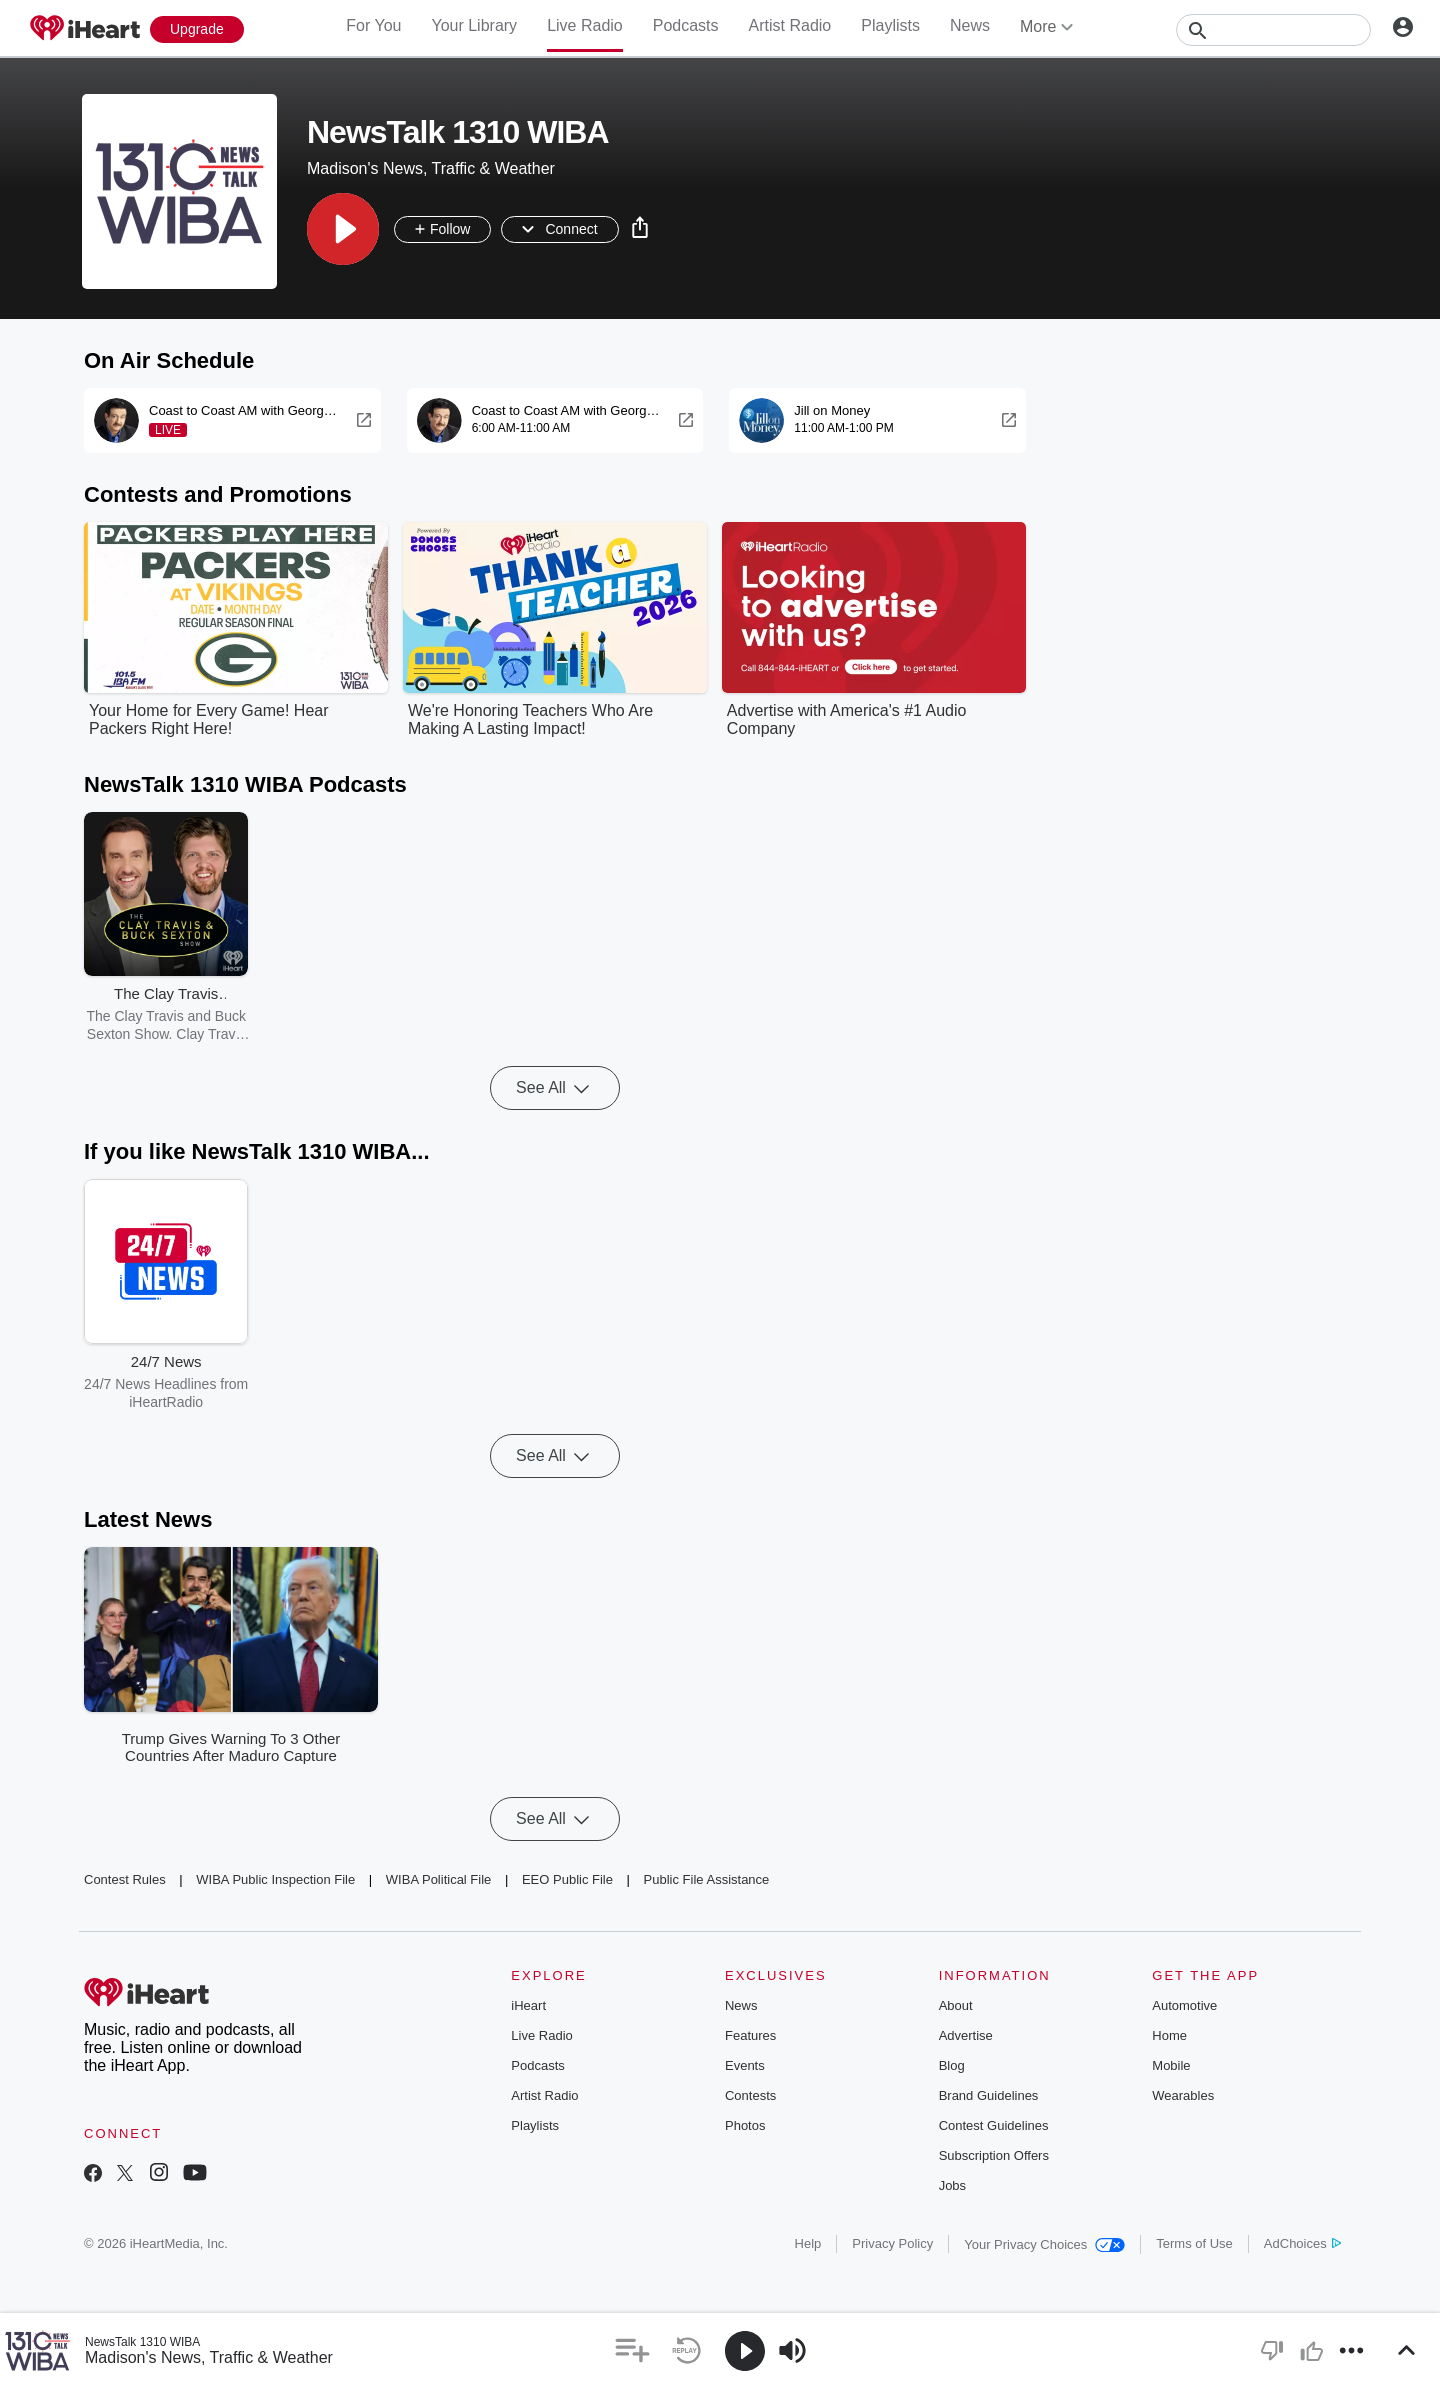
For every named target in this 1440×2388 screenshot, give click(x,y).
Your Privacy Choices (1044, 2244)
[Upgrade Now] (197, 29)
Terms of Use (1194, 2243)
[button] (343, 229)
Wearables (1183, 2095)
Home (1169, 2035)
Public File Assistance (707, 1879)
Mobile (1171, 2065)
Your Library (474, 25)
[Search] (1273, 30)
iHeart (528, 2005)
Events (745, 2065)
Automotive (1184, 2005)
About (956, 2005)
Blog (952, 2065)
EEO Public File (567, 1879)
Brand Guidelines (989, 2095)
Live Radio (585, 25)
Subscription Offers (994, 2155)
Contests (750, 2095)
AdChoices (1302, 2243)
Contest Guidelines (994, 2125)
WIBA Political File (438, 1879)
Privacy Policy (892, 2243)
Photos (745, 2125)
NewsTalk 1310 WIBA (142, 2342)
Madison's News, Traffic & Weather (209, 2357)
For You (373, 25)
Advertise (966, 2035)
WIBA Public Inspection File (275, 1879)
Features (750, 2035)
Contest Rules (125, 1879)
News (970, 25)
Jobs (952, 2185)
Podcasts (686, 25)
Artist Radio (790, 25)
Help (808, 2243)
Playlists (890, 25)
